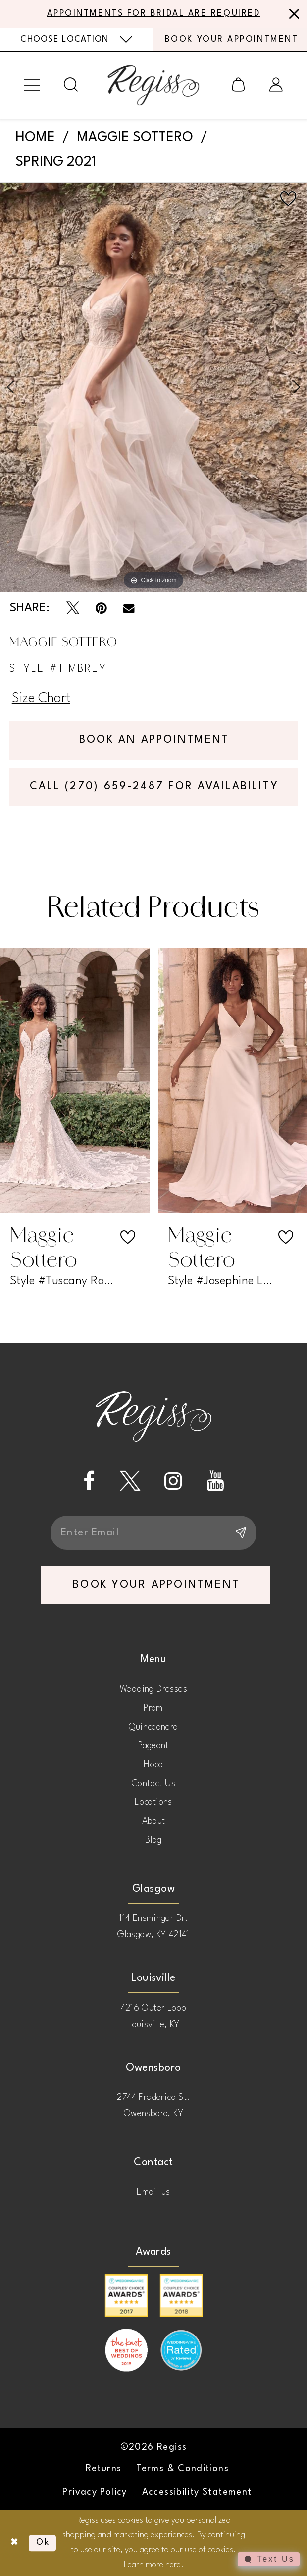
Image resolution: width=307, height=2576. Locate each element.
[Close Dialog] (14, 2543)
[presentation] (75, 1080)
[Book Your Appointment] (230, 39)
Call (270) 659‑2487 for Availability (154, 786)
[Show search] (71, 85)
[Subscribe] (239, 1533)
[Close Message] (292, 14)
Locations (153, 1802)
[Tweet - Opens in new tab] (72, 608)
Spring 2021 (55, 162)
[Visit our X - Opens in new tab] (130, 1481)
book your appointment (156, 1585)
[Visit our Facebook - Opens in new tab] (89, 1481)
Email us (153, 2192)
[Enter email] (154, 1533)
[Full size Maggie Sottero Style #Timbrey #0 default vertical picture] (153, 387)
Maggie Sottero (135, 138)
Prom (153, 1708)
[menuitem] (77, 40)
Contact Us (153, 1783)
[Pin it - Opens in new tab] (101, 608)
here (173, 2565)
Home (35, 138)
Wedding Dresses (153, 1689)
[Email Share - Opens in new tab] (128, 608)
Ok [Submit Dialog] (43, 2543)
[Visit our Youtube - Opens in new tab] (215, 1481)
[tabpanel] (153, 387)
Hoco (153, 1764)
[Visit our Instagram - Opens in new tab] (173, 1481)
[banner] (153, 85)
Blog (153, 1840)
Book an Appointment (154, 740)
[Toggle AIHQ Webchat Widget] (269, 2559)
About (153, 1821)
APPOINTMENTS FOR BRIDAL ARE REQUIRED (153, 13)
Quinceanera (153, 1727)
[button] (32, 85)
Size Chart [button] (41, 699)
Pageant (153, 1745)
